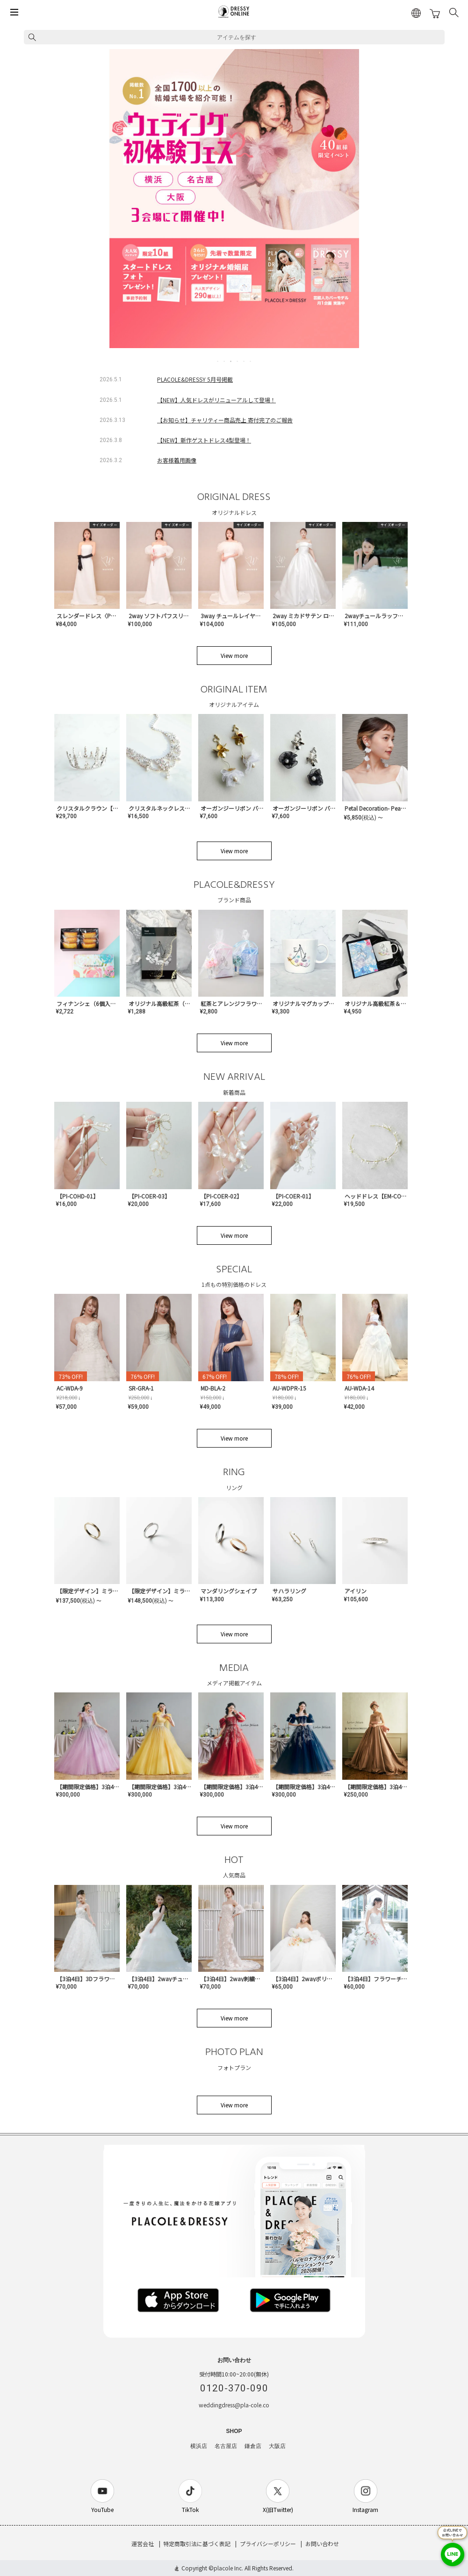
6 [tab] (251, 361)
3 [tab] (231, 361)
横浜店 (198, 2446)
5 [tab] (244, 361)
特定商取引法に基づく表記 (196, 2543)
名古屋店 (226, 2446)
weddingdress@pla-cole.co (234, 2405)
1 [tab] (218, 361)
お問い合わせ (322, 2543)
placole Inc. (228, 2568)
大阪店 (277, 2446)
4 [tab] (238, 361)
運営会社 (142, 2543)
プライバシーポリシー (268, 2543)
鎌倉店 (253, 2446)
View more (234, 655)
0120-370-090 (234, 2388)
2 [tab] (225, 361)
